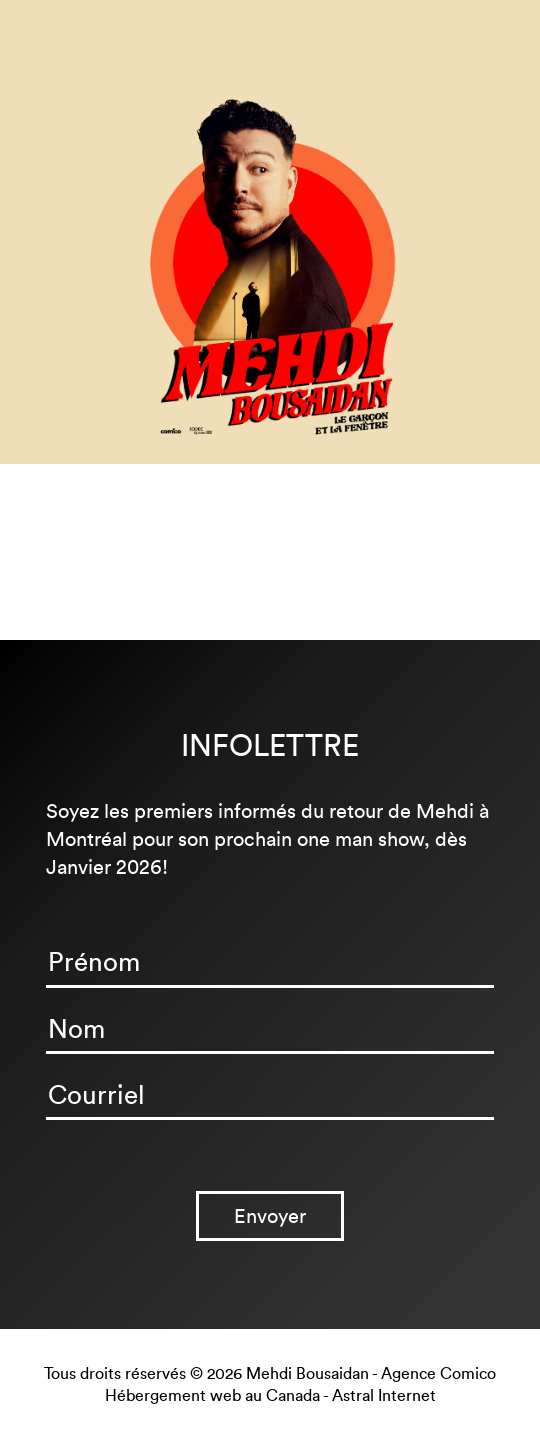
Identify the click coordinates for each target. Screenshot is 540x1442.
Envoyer (270, 1216)
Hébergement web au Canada (212, 1395)
